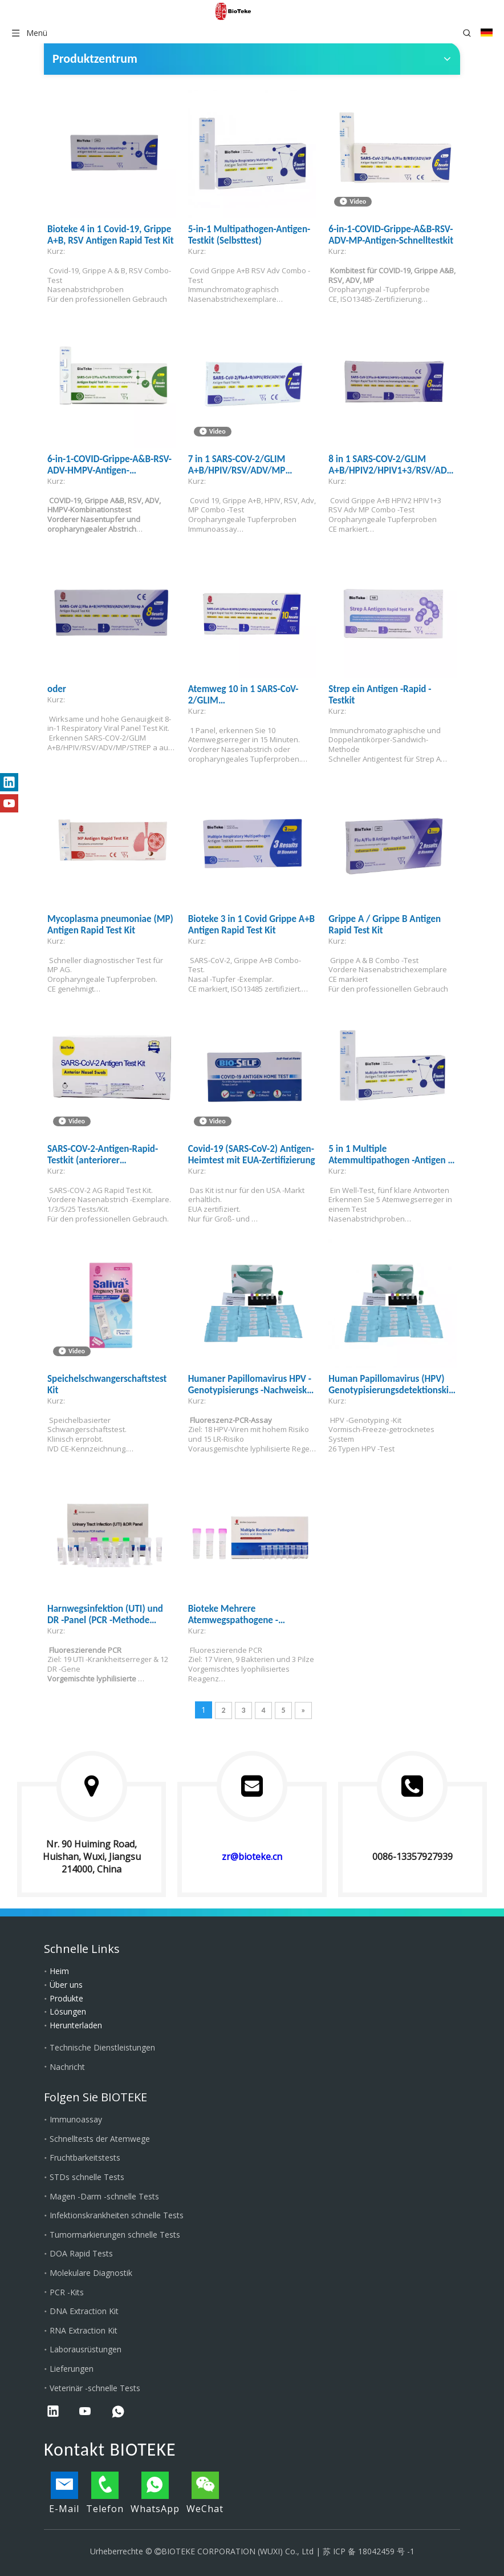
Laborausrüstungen (85, 2349)
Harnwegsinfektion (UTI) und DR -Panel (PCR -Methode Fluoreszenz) (105, 1614)
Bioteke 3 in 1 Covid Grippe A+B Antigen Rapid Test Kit (251, 924)
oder (56, 689)
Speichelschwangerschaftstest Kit (106, 1384)
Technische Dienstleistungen (102, 2047)
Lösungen (68, 2011)
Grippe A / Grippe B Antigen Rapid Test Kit (384, 924)
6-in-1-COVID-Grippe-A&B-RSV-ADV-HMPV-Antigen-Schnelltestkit (109, 465)
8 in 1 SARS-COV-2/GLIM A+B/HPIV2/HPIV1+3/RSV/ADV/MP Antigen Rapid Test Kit (392, 465)
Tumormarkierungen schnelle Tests (115, 2234)
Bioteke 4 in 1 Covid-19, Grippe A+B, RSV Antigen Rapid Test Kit (110, 235)
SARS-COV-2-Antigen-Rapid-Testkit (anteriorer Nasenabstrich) (102, 1154)
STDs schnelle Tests (87, 2176)
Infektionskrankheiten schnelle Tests (117, 2215)
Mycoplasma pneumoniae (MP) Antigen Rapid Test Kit (110, 924)
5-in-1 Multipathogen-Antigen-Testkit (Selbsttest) (249, 235)
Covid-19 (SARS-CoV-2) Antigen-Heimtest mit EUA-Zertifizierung (251, 1154)
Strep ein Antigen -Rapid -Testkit (379, 695)
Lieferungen (72, 2368)
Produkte (66, 1998)
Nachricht (67, 2066)
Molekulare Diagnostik (91, 2272)
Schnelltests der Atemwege (100, 2138)
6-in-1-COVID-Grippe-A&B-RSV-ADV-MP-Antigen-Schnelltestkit (390, 235)
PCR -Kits (67, 2292)
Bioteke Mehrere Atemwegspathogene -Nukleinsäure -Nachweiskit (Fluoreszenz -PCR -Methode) (246, 1614)
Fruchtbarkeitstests (85, 2157)
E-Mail (64, 2493)
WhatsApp (155, 2493)
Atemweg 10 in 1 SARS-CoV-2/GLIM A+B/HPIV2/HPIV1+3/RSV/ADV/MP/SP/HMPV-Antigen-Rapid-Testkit (252, 695)
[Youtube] (9, 803)
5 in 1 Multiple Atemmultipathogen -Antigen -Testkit (389, 1154)
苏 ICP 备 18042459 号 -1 (368, 2551)
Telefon (105, 2493)
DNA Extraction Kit (84, 2311)
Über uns (66, 1984)
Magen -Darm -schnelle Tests (104, 2196)
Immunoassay (76, 2119)
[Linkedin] (9, 782)
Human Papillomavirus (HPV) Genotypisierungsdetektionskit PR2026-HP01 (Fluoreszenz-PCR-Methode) (392, 1384)
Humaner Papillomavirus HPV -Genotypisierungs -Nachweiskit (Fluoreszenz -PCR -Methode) (250, 1384)
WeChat (204, 2493)
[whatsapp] (118, 2412)
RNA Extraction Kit (83, 2330)
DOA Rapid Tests (81, 2253)
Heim (59, 1971)
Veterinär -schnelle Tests (95, 2388)
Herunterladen (76, 2025)
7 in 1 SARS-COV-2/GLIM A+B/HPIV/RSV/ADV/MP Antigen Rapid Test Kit (237, 465)
